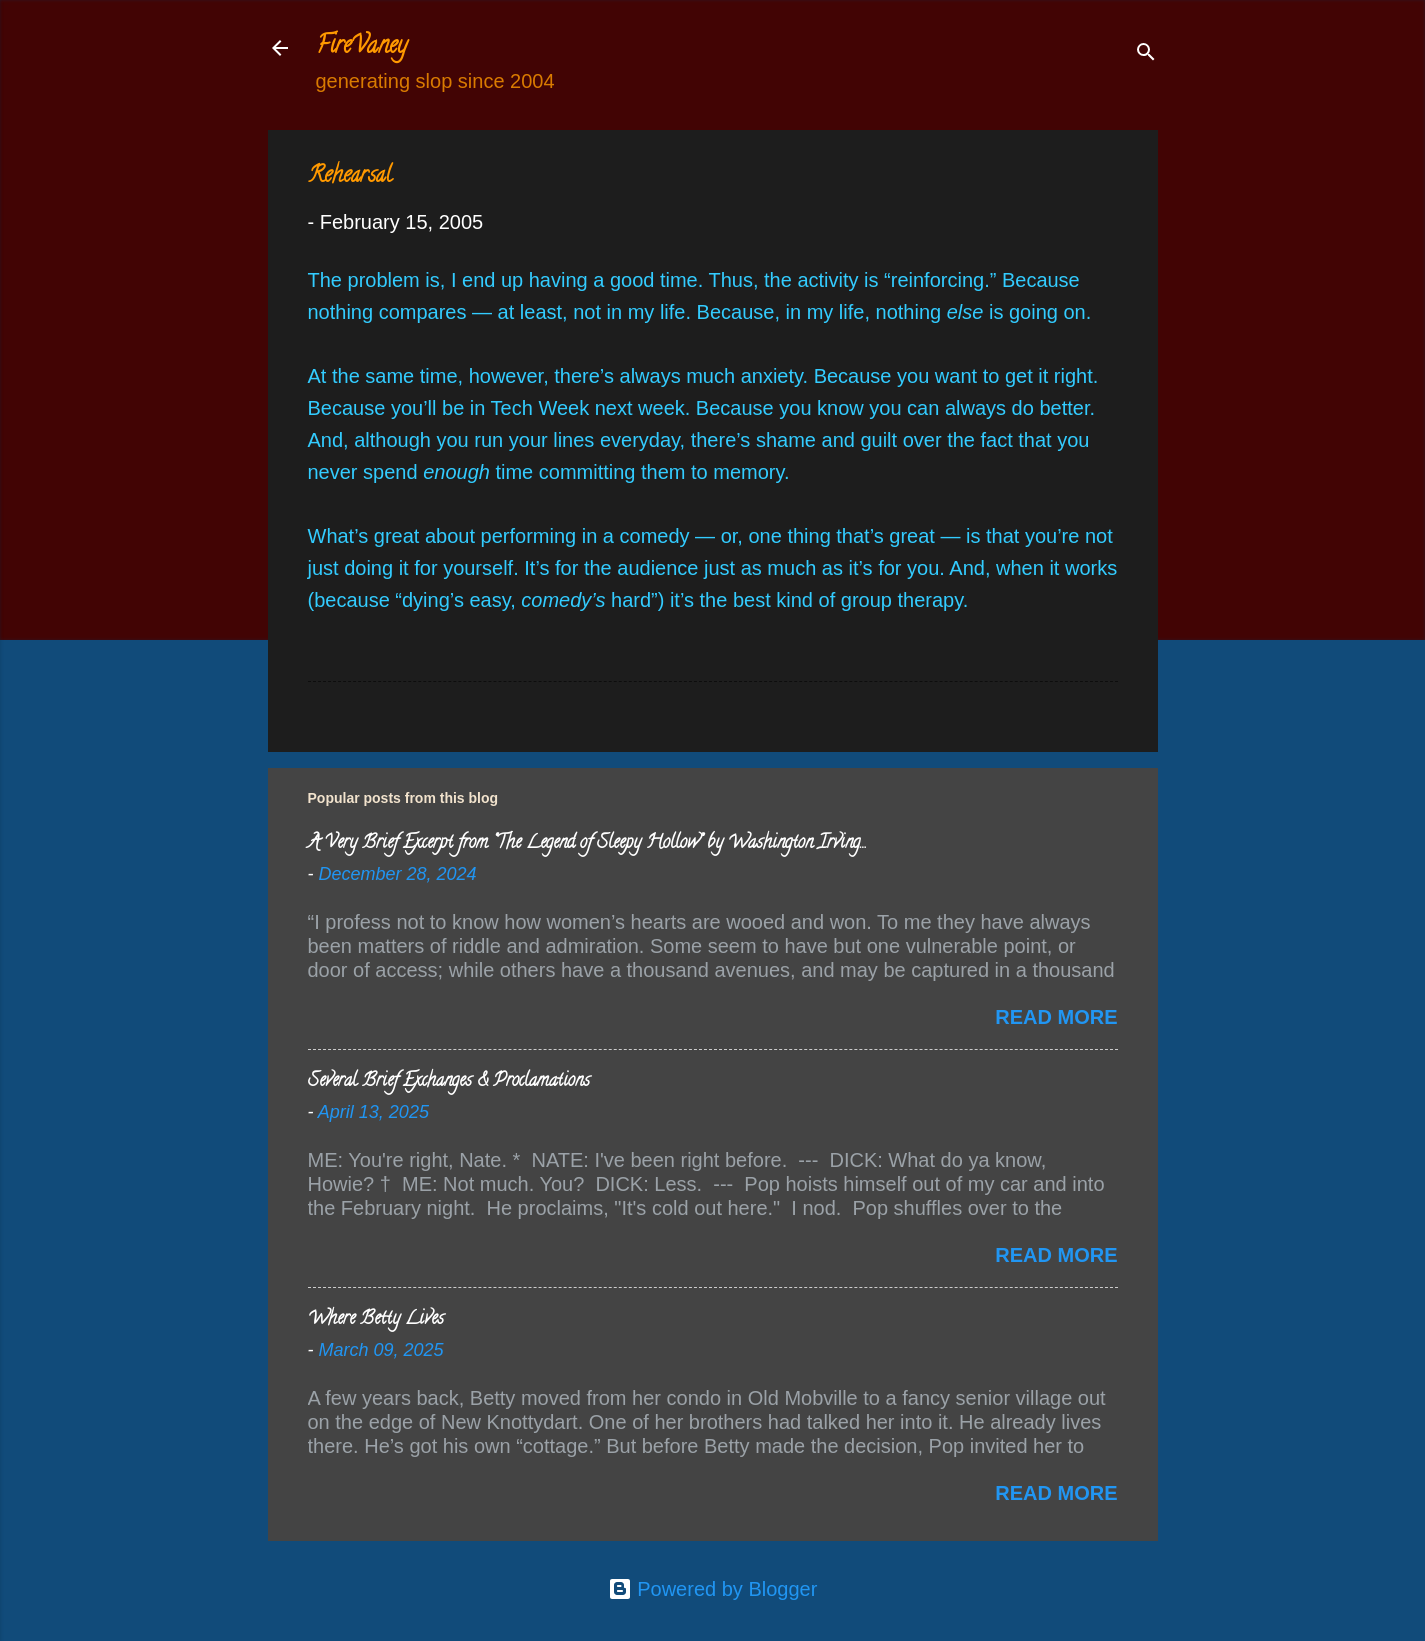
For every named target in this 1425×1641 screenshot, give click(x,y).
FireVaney (361, 47)
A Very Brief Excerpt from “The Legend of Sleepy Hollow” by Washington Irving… (586, 844)
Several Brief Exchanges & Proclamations (449, 1082)
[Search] (1146, 54)
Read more (1056, 1017)
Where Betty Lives (376, 1320)
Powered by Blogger (713, 1589)
